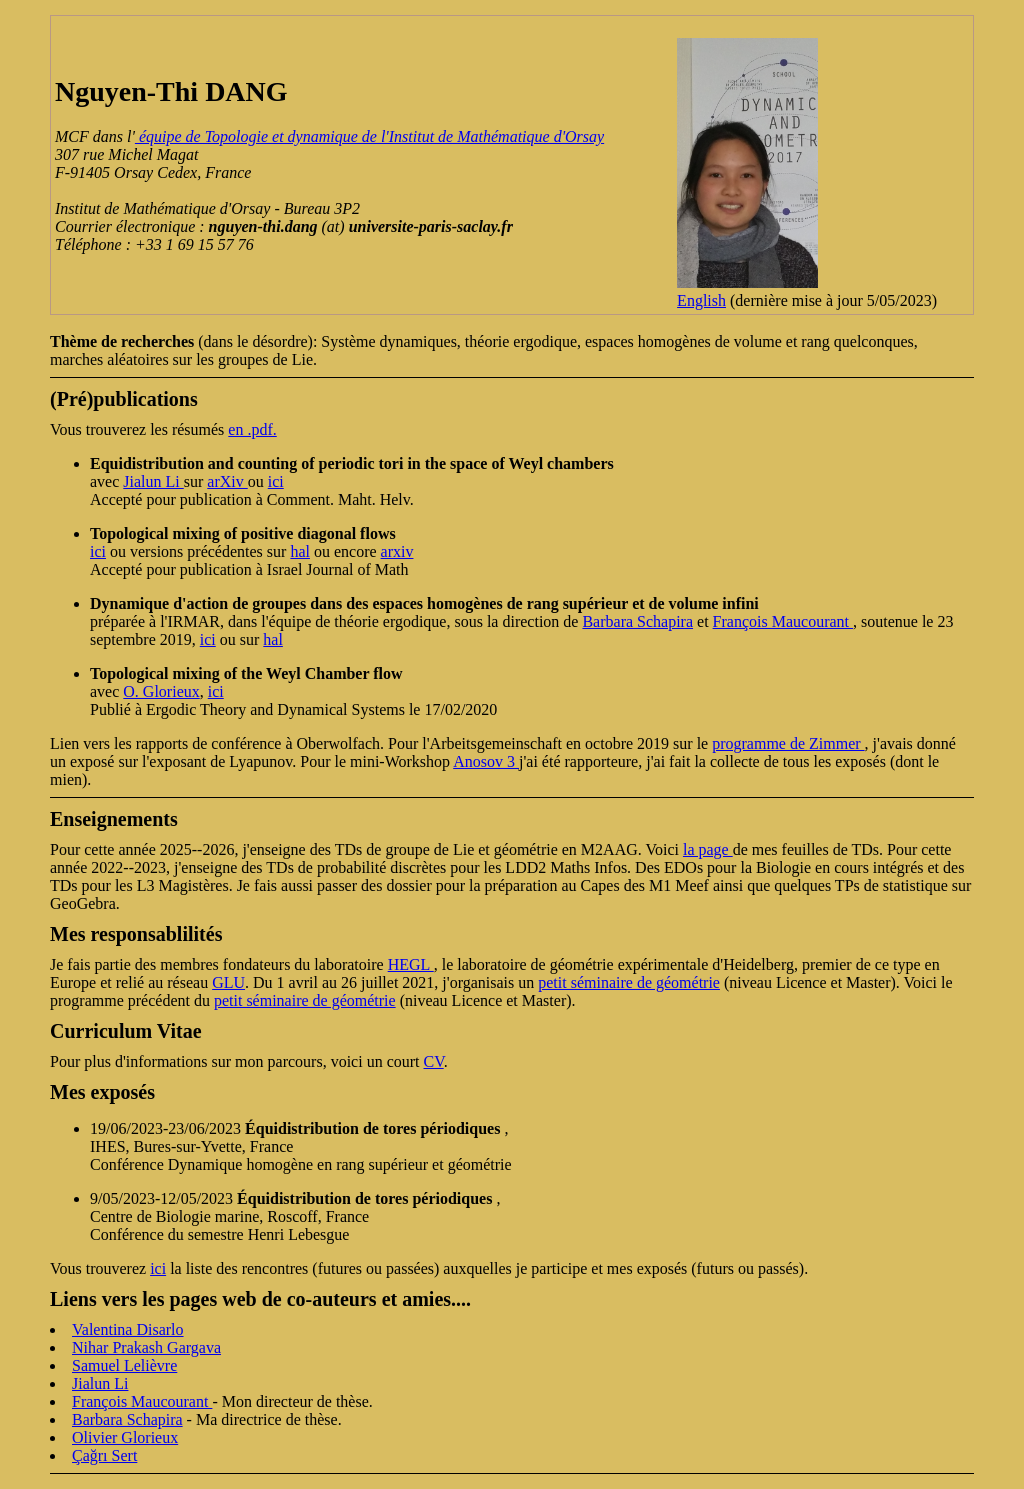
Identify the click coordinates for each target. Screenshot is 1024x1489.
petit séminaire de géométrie (629, 982)
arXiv (227, 481)
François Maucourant (783, 621)
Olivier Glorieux (125, 1437)
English (701, 300)
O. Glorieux (161, 691)
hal (300, 551)
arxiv (397, 551)
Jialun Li (153, 481)
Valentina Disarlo (128, 1329)
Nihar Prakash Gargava (146, 1347)
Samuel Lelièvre (124, 1365)
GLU (228, 982)
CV (434, 1061)
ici (276, 481)
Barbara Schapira (637, 621)
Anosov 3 (486, 761)
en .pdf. (252, 429)
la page (708, 849)
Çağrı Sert (104, 1455)
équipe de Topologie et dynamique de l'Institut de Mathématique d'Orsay (369, 136)
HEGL (411, 964)
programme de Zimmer (788, 743)
